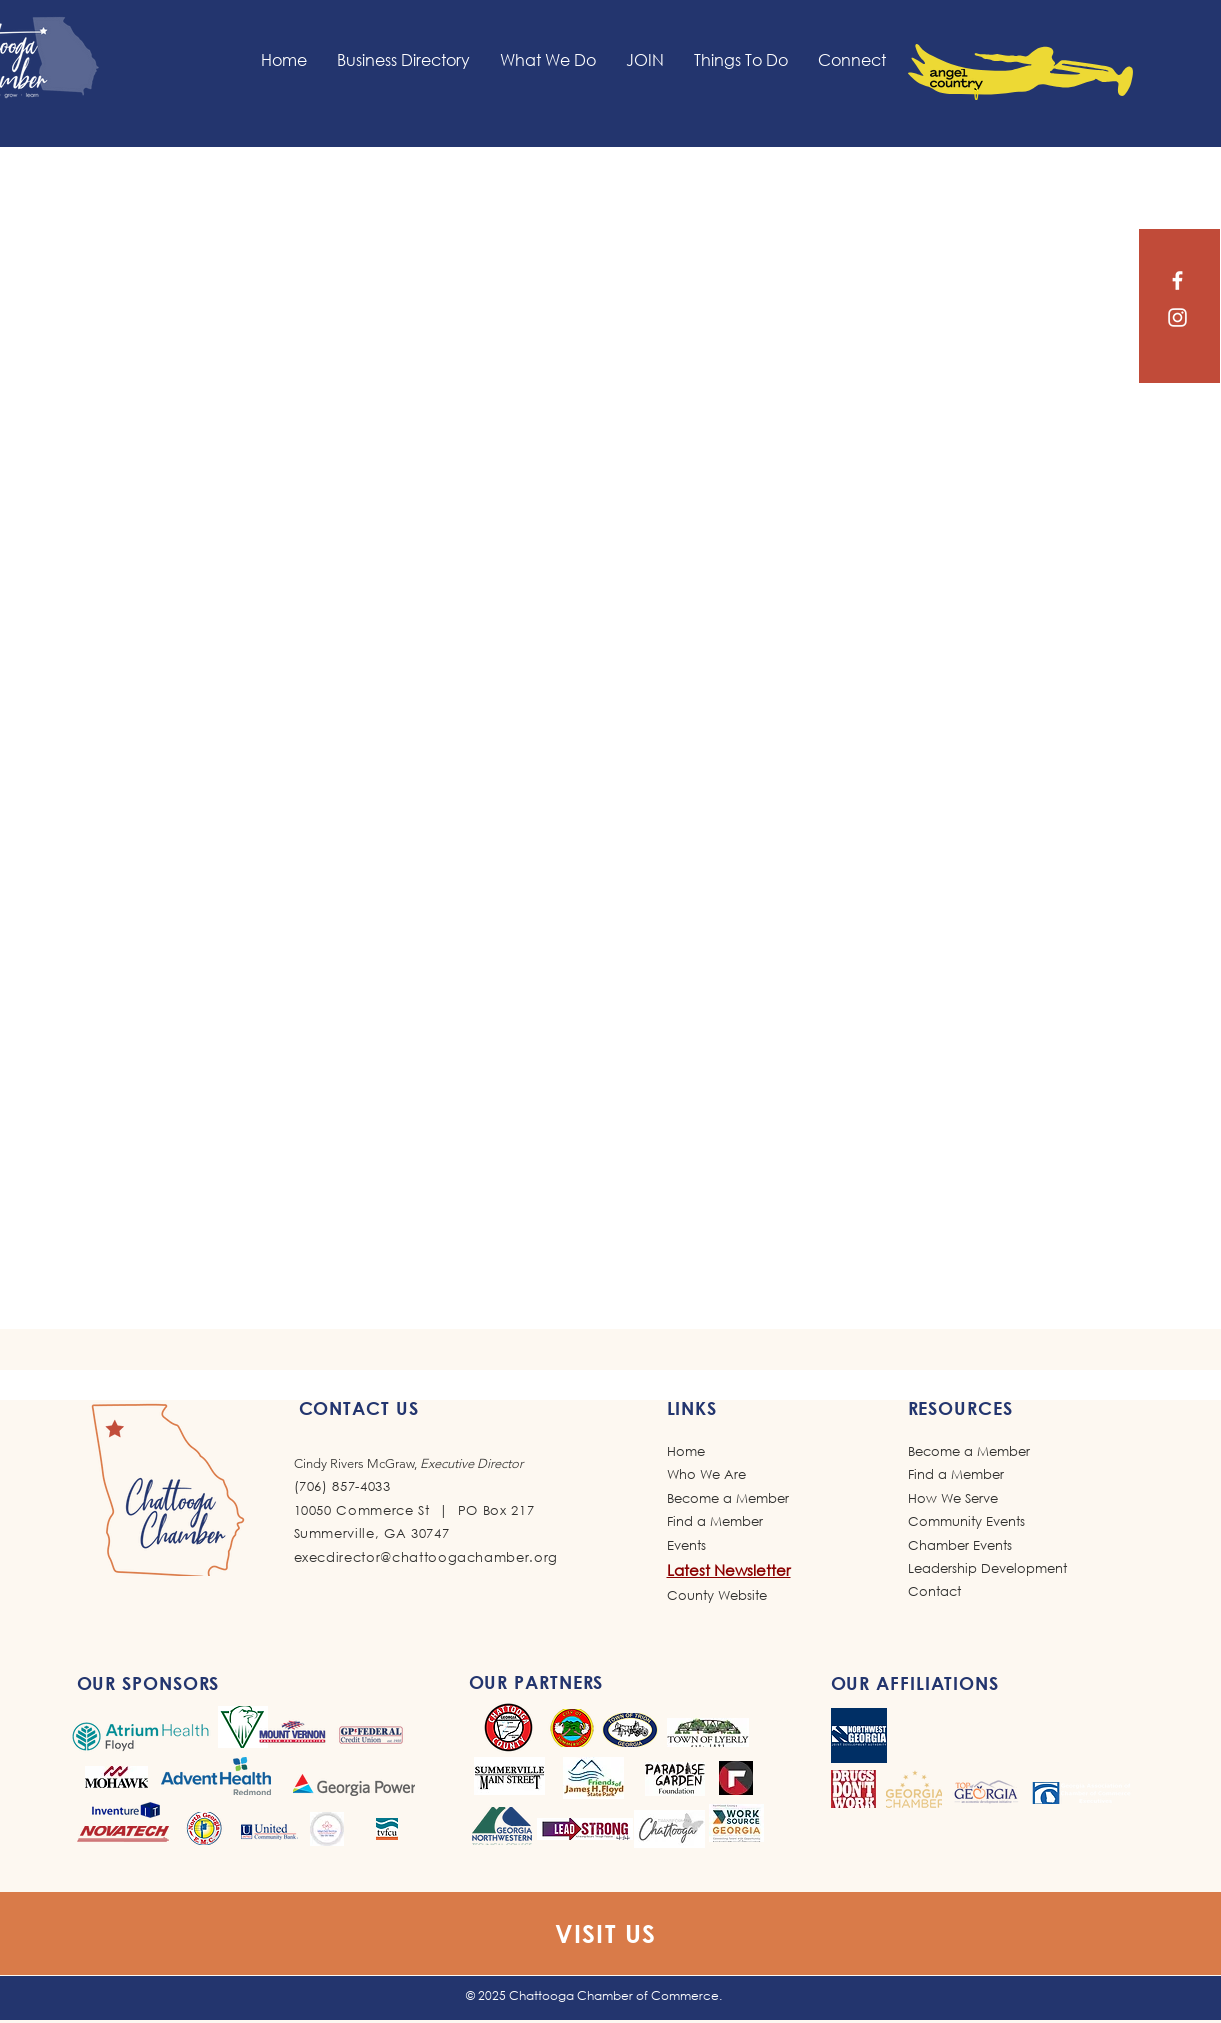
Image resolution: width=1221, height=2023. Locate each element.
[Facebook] (1177, 280)
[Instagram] (1177, 317)
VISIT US (606, 1933)
